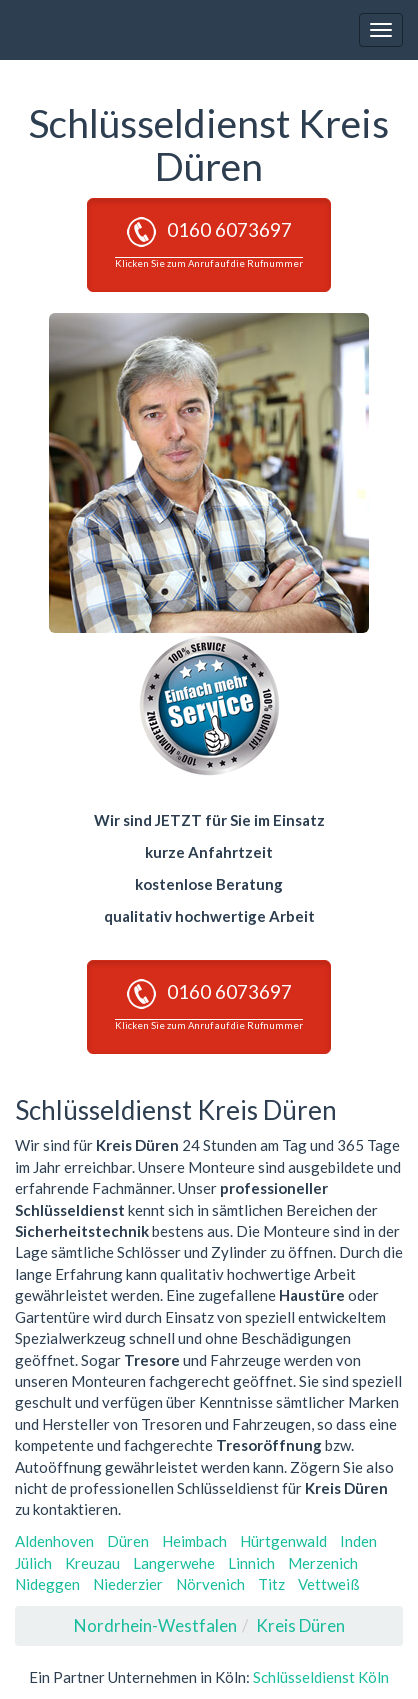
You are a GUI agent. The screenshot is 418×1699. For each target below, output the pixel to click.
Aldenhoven (54, 1541)
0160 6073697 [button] (209, 243)
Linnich (251, 1563)
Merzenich (323, 1563)
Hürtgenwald (283, 1541)
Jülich (33, 1563)
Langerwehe (174, 1563)
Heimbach (194, 1541)
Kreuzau (92, 1563)
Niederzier (128, 1584)
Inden (358, 1541)
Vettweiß (329, 1584)
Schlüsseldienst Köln (321, 1677)
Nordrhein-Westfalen (155, 1625)
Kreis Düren (300, 1625)
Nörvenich (210, 1584)
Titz (271, 1584)
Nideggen (47, 1584)
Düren (128, 1541)
